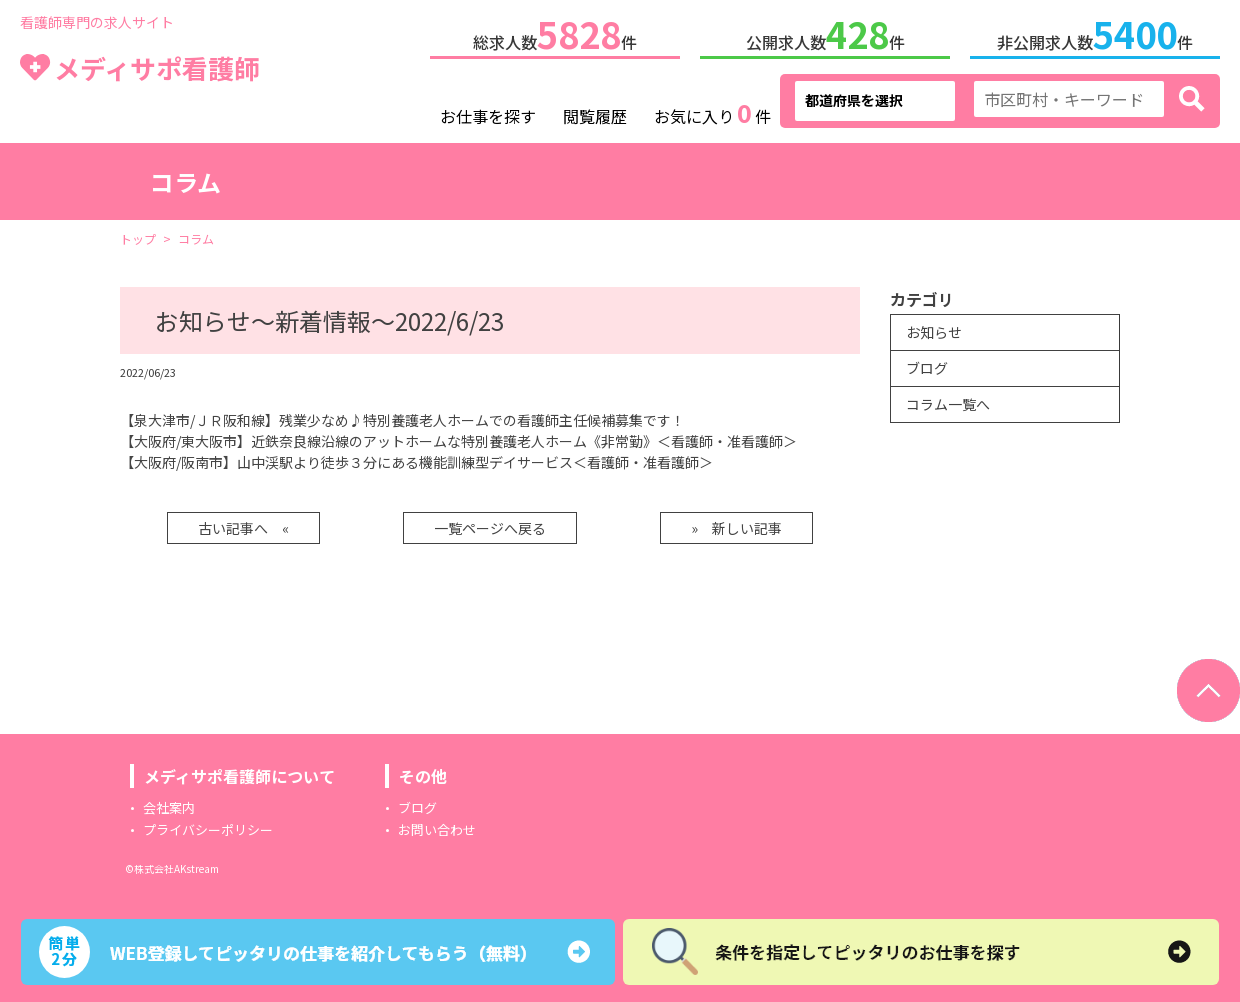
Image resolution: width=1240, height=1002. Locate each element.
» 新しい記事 (736, 524)
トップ (138, 234)
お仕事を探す (488, 112)
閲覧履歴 (595, 112)
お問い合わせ (437, 825)
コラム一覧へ (948, 400)
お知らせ (934, 328)
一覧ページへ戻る (490, 524)
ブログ (927, 364)
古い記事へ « (243, 524)
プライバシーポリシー (208, 825)
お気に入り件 (712, 110)
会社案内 (169, 803)
